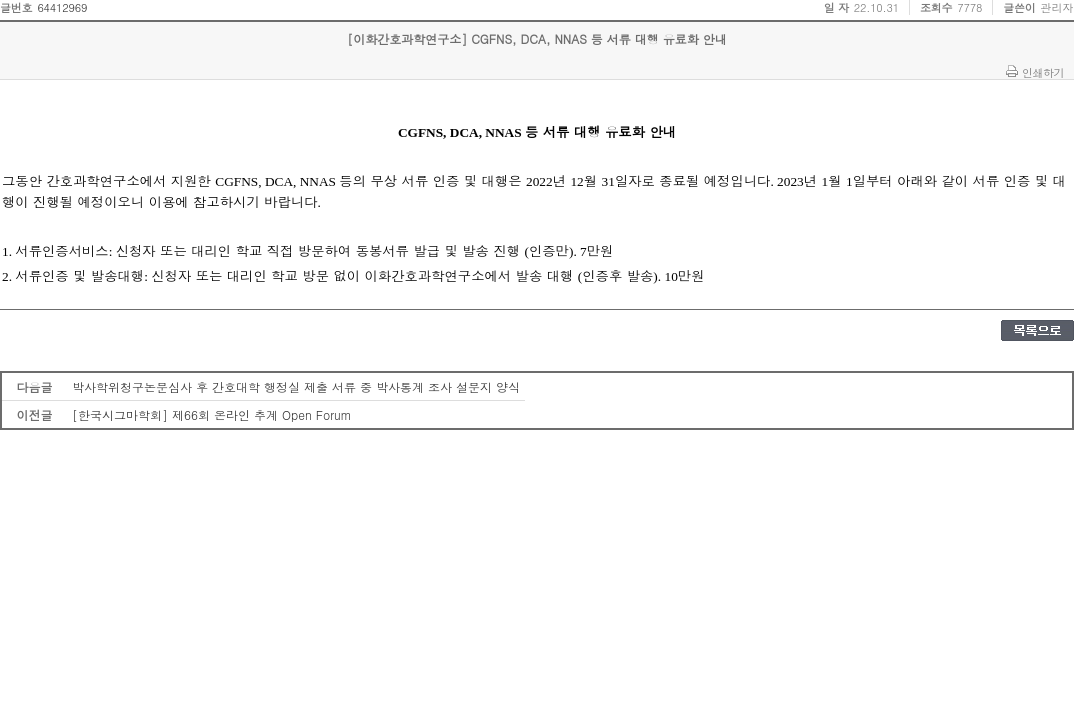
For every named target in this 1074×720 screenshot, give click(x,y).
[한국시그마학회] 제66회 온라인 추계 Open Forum (212, 414)
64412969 (62, 7)
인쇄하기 (1043, 72)
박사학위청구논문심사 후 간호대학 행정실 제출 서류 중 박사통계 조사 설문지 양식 (296, 386)
